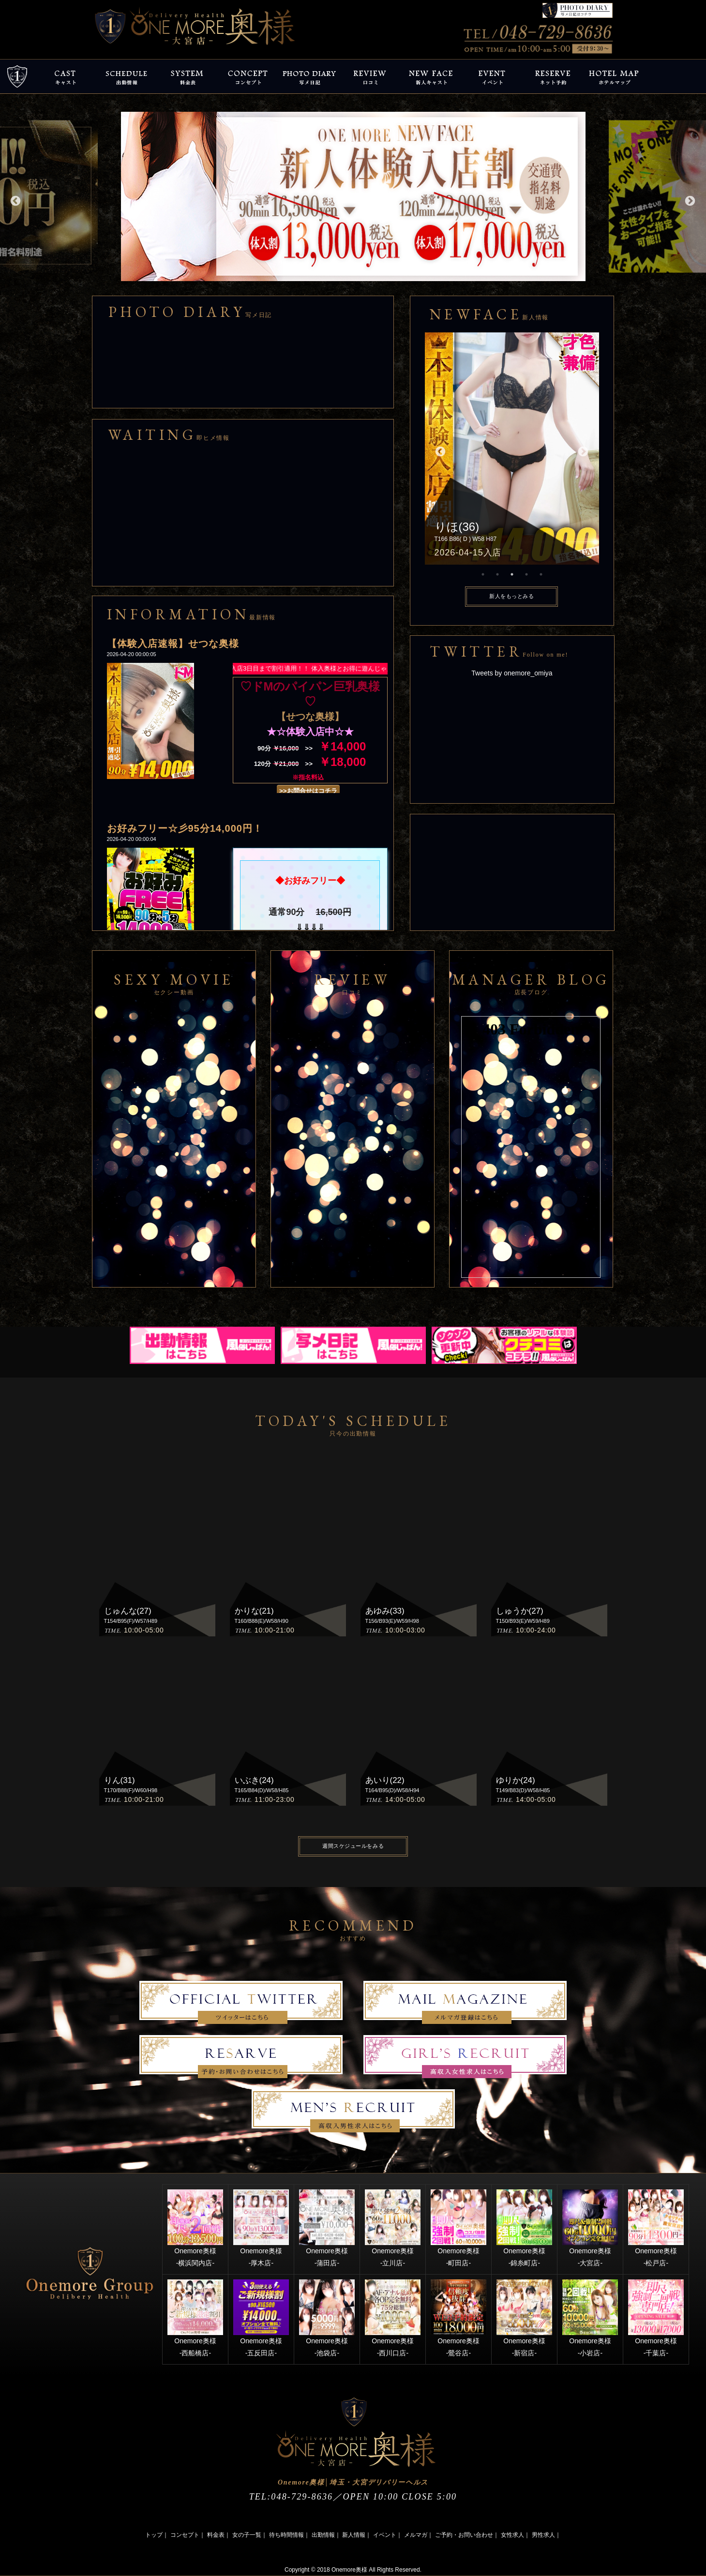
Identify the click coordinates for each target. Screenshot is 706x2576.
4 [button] (526, 574)
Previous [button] (14, 200)
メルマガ (415, 2534)
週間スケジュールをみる (353, 1846)
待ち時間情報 (286, 2534)
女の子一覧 (246, 2534)
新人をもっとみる (511, 596)
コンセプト (184, 2534)
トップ (154, 2534)
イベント (384, 2534)
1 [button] (483, 574)
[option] (353, 196)
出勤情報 (323, 2534)
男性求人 (543, 2534)
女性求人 (512, 2534)
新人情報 (353, 2534)
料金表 (216, 2534)
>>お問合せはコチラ (308, 790)
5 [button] (541, 574)
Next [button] (689, 200)
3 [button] (512, 574)
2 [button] (497, 574)
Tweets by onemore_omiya (511, 673)
